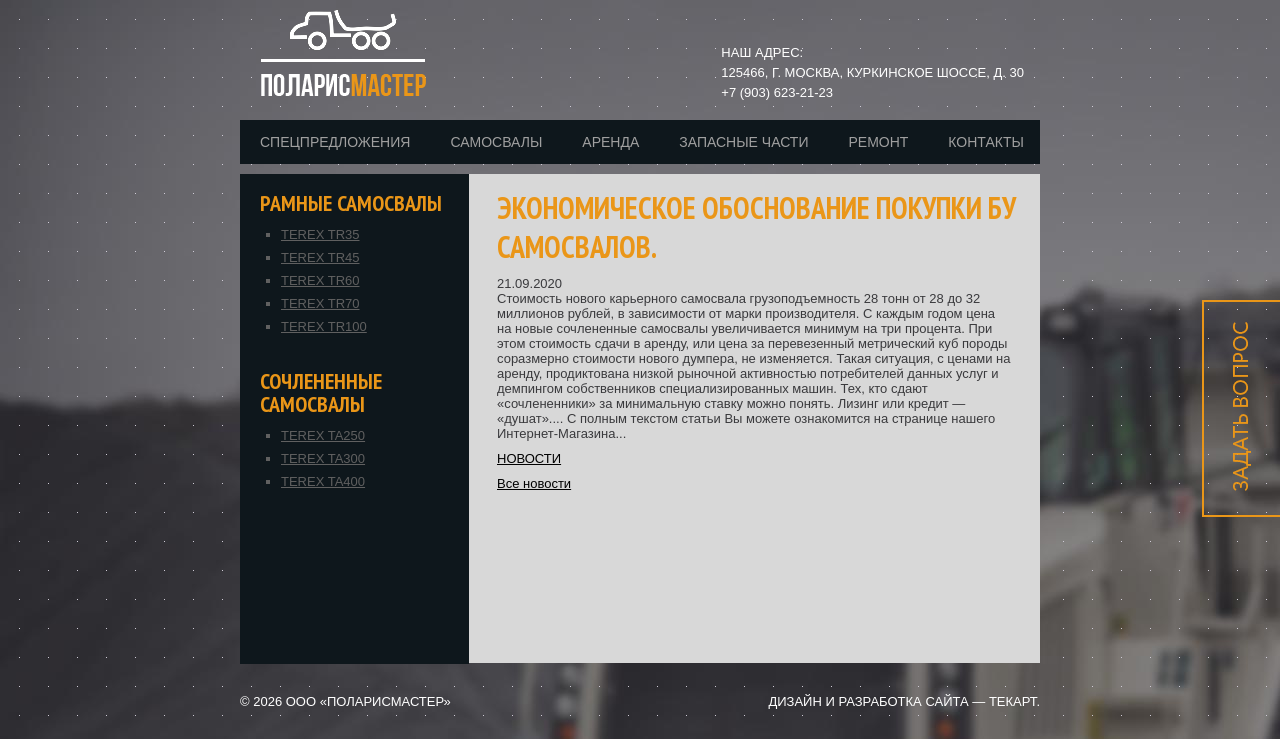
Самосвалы (496, 142)
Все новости (534, 483)
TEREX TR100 (324, 326)
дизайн (794, 701)
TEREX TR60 (320, 280)
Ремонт (878, 142)
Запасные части (743, 142)
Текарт (1012, 701)
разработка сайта (903, 701)
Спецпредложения (335, 142)
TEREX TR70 (320, 303)
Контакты (986, 142)
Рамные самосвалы (351, 203)
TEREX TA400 (323, 481)
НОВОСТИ (529, 458)
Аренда (610, 142)
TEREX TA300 (323, 458)
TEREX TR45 (320, 257)
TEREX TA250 (323, 435)
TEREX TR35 (320, 234)
